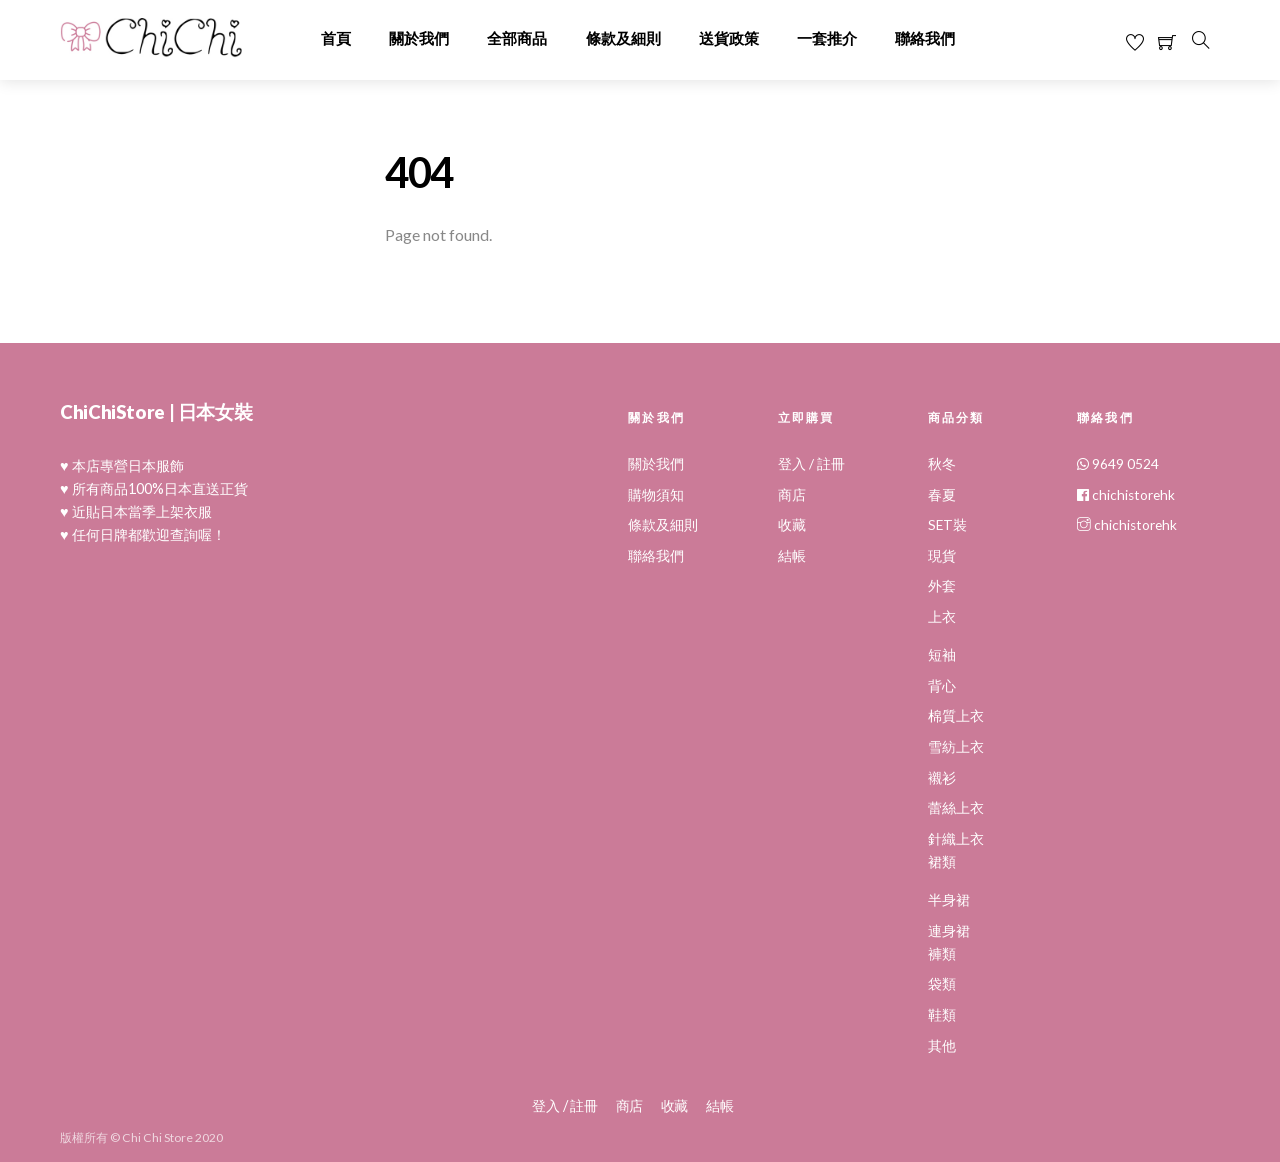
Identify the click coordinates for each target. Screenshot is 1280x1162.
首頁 (336, 39)
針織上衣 (956, 839)
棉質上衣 (956, 716)
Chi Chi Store (157, 1136)
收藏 (792, 525)
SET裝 (947, 525)
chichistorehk (1126, 495)
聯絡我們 (925, 39)
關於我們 (419, 39)
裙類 (942, 862)
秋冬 (942, 464)
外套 (942, 586)
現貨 (942, 556)
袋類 (942, 984)
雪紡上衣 (956, 747)
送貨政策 (729, 39)
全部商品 (517, 39)
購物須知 (656, 495)
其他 (942, 1046)
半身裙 (949, 900)
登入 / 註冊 (811, 464)
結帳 (792, 556)
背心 (942, 686)
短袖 (942, 655)
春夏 (942, 495)
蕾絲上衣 (956, 808)
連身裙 (949, 931)
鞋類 (942, 1015)
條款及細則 (623, 39)
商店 (792, 495)
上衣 (942, 617)
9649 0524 (1118, 464)
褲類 (942, 954)
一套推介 (827, 39)
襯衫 (942, 778)
